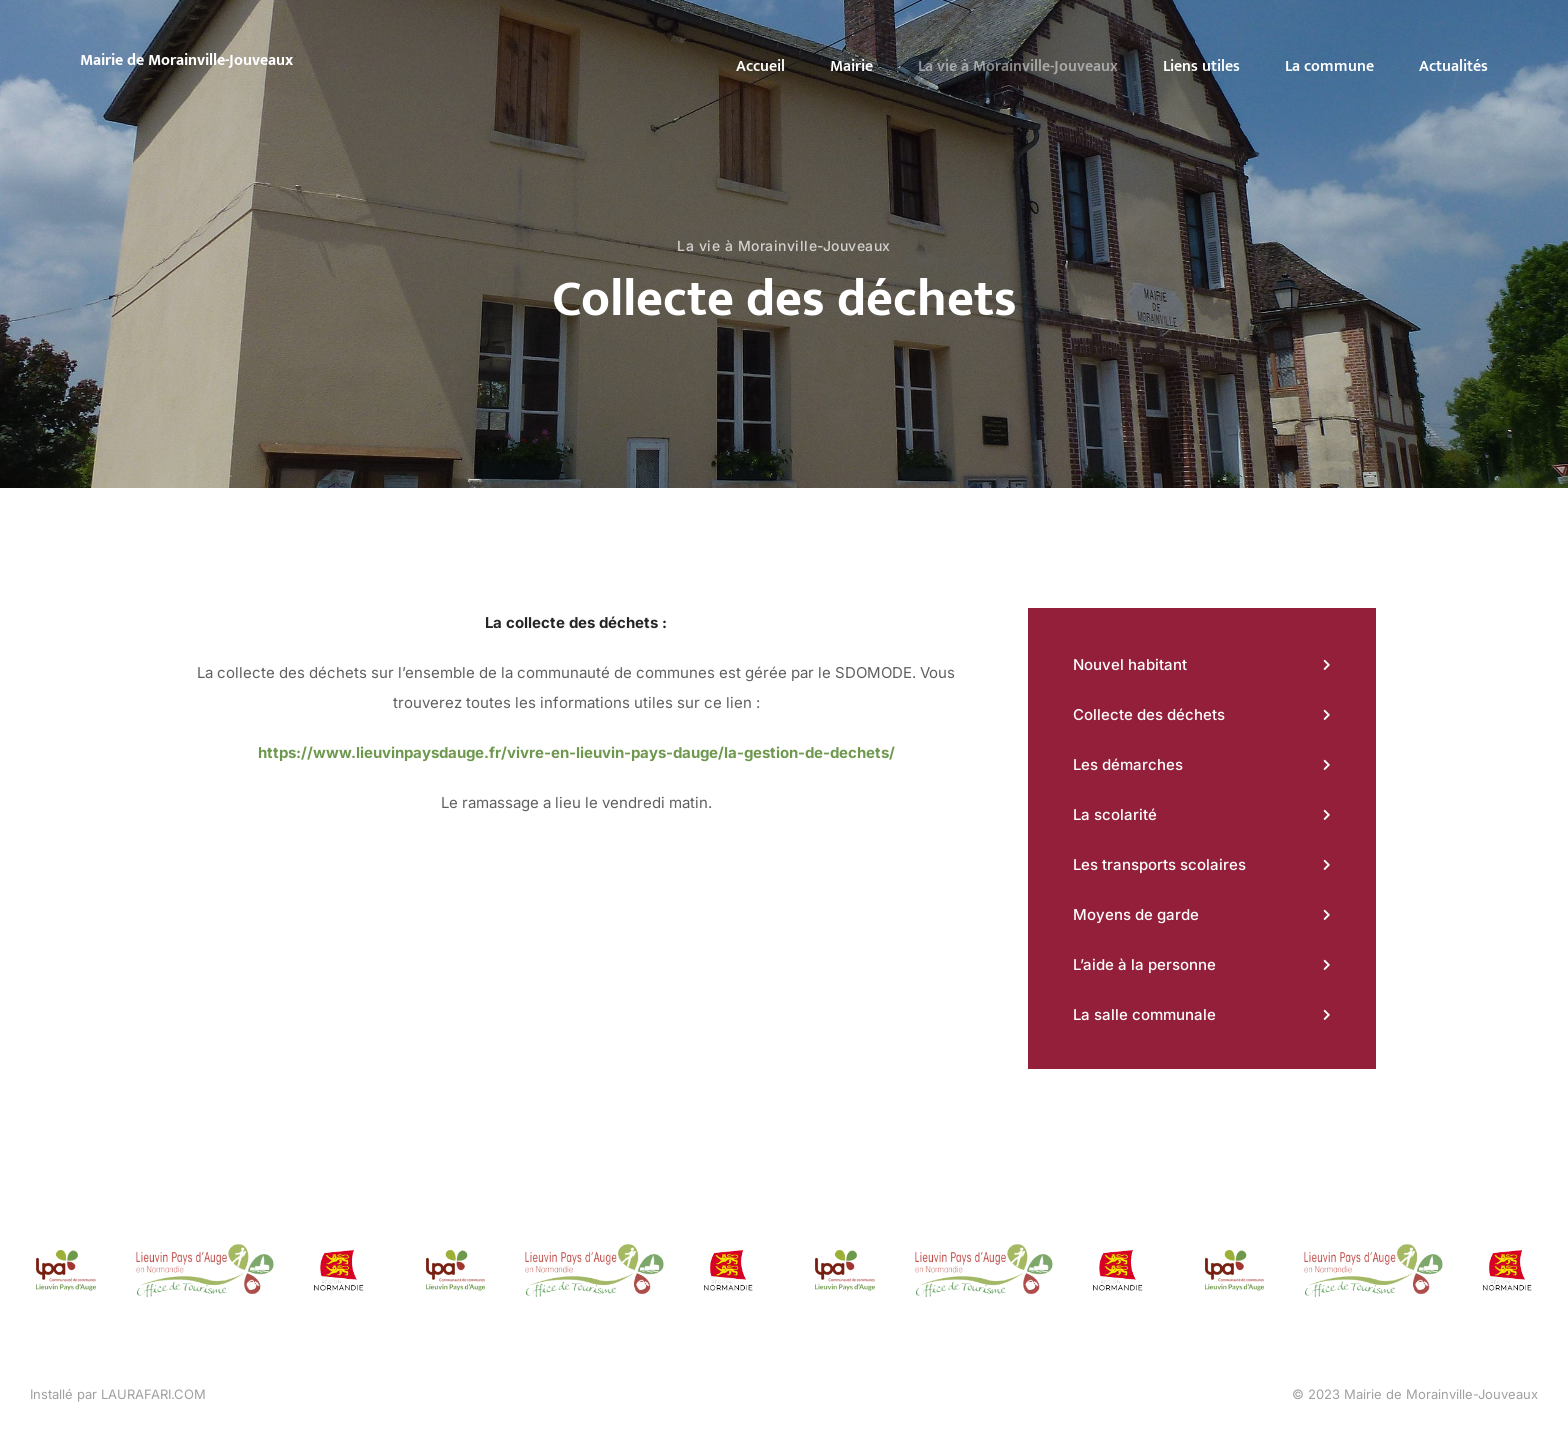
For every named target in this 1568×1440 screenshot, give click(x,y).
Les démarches (1128, 764)
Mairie (851, 66)
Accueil (760, 66)
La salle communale (1144, 1014)
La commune (1329, 66)
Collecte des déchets (1149, 714)
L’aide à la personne (1144, 964)
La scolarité (1115, 814)
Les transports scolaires (1159, 864)
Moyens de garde (1136, 914)
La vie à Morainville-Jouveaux (1018, 66)
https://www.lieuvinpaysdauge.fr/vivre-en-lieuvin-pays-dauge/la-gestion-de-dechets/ (576, 752)
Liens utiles (1201, 66)
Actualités (1453, 66)
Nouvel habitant (1130, 664)
